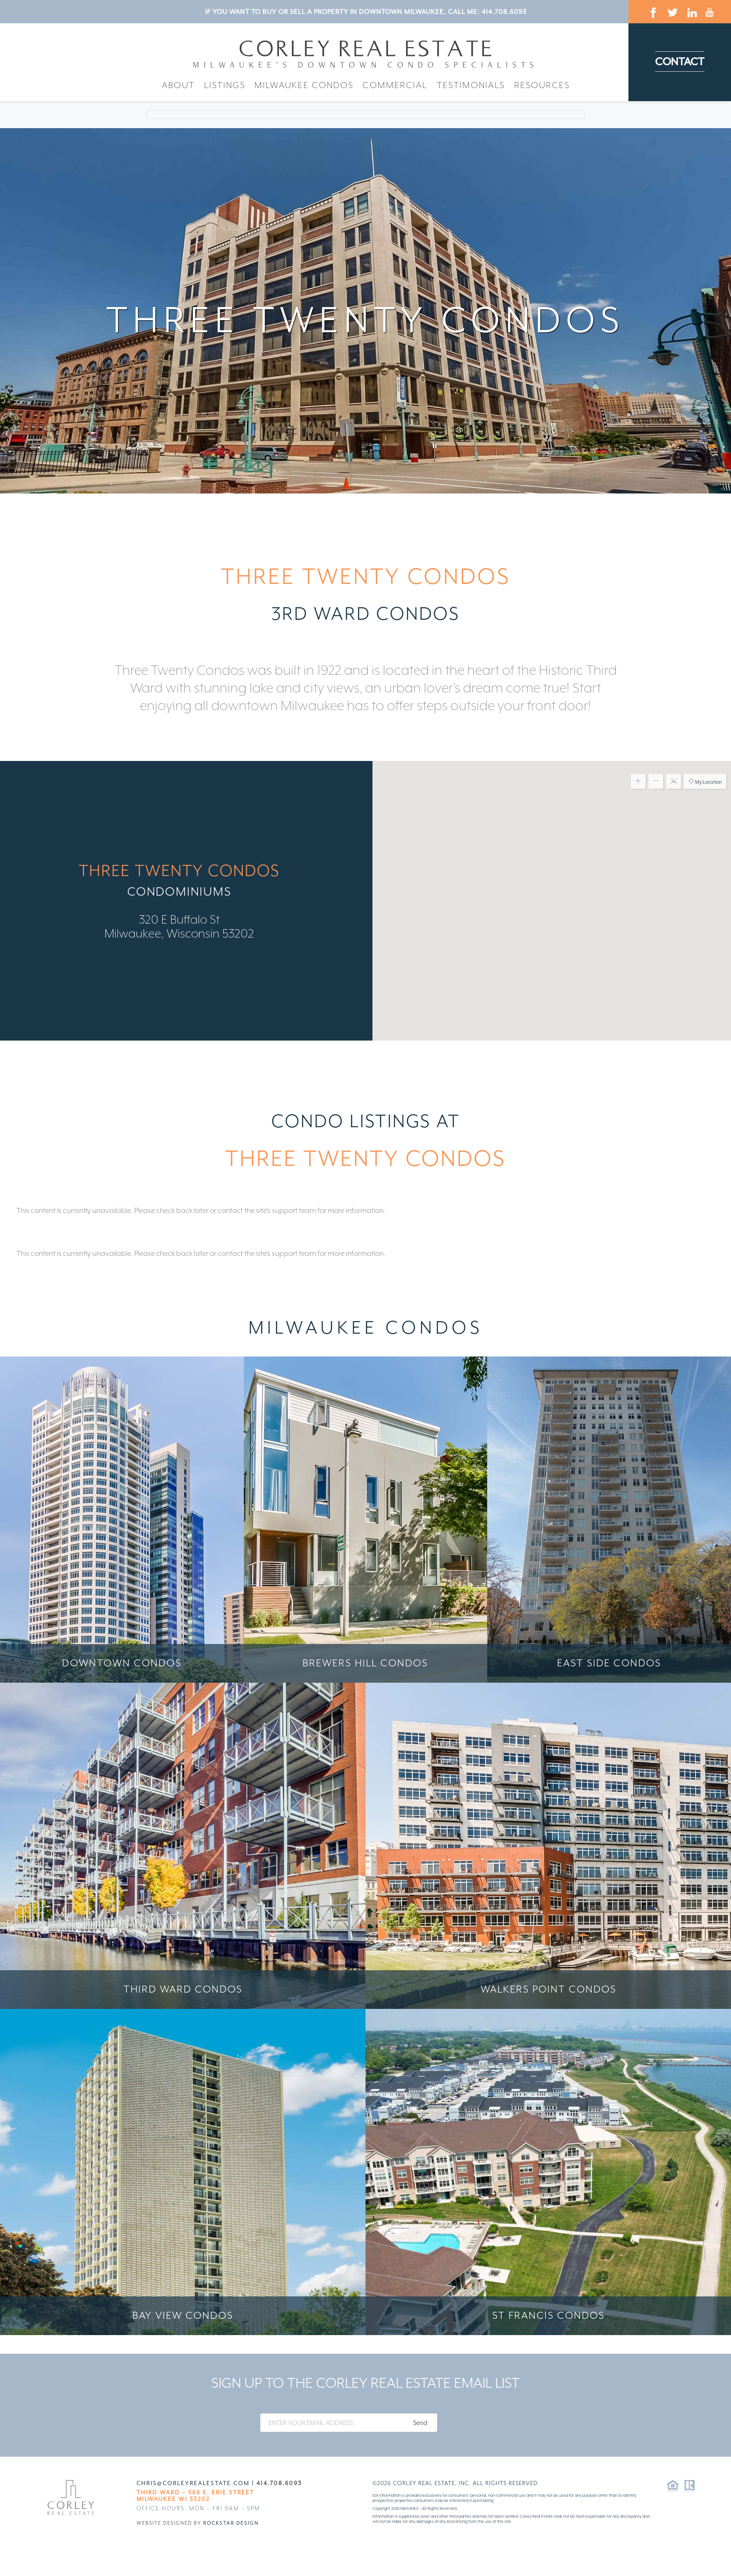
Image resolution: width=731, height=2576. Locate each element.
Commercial (395, 85)
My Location (705, 781)
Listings (224, 85)
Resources (542, 85)
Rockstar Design (231, 2523)
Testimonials (471, 85)
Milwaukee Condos (304, 85)
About (178, 85)
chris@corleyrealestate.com (193, 2483)
